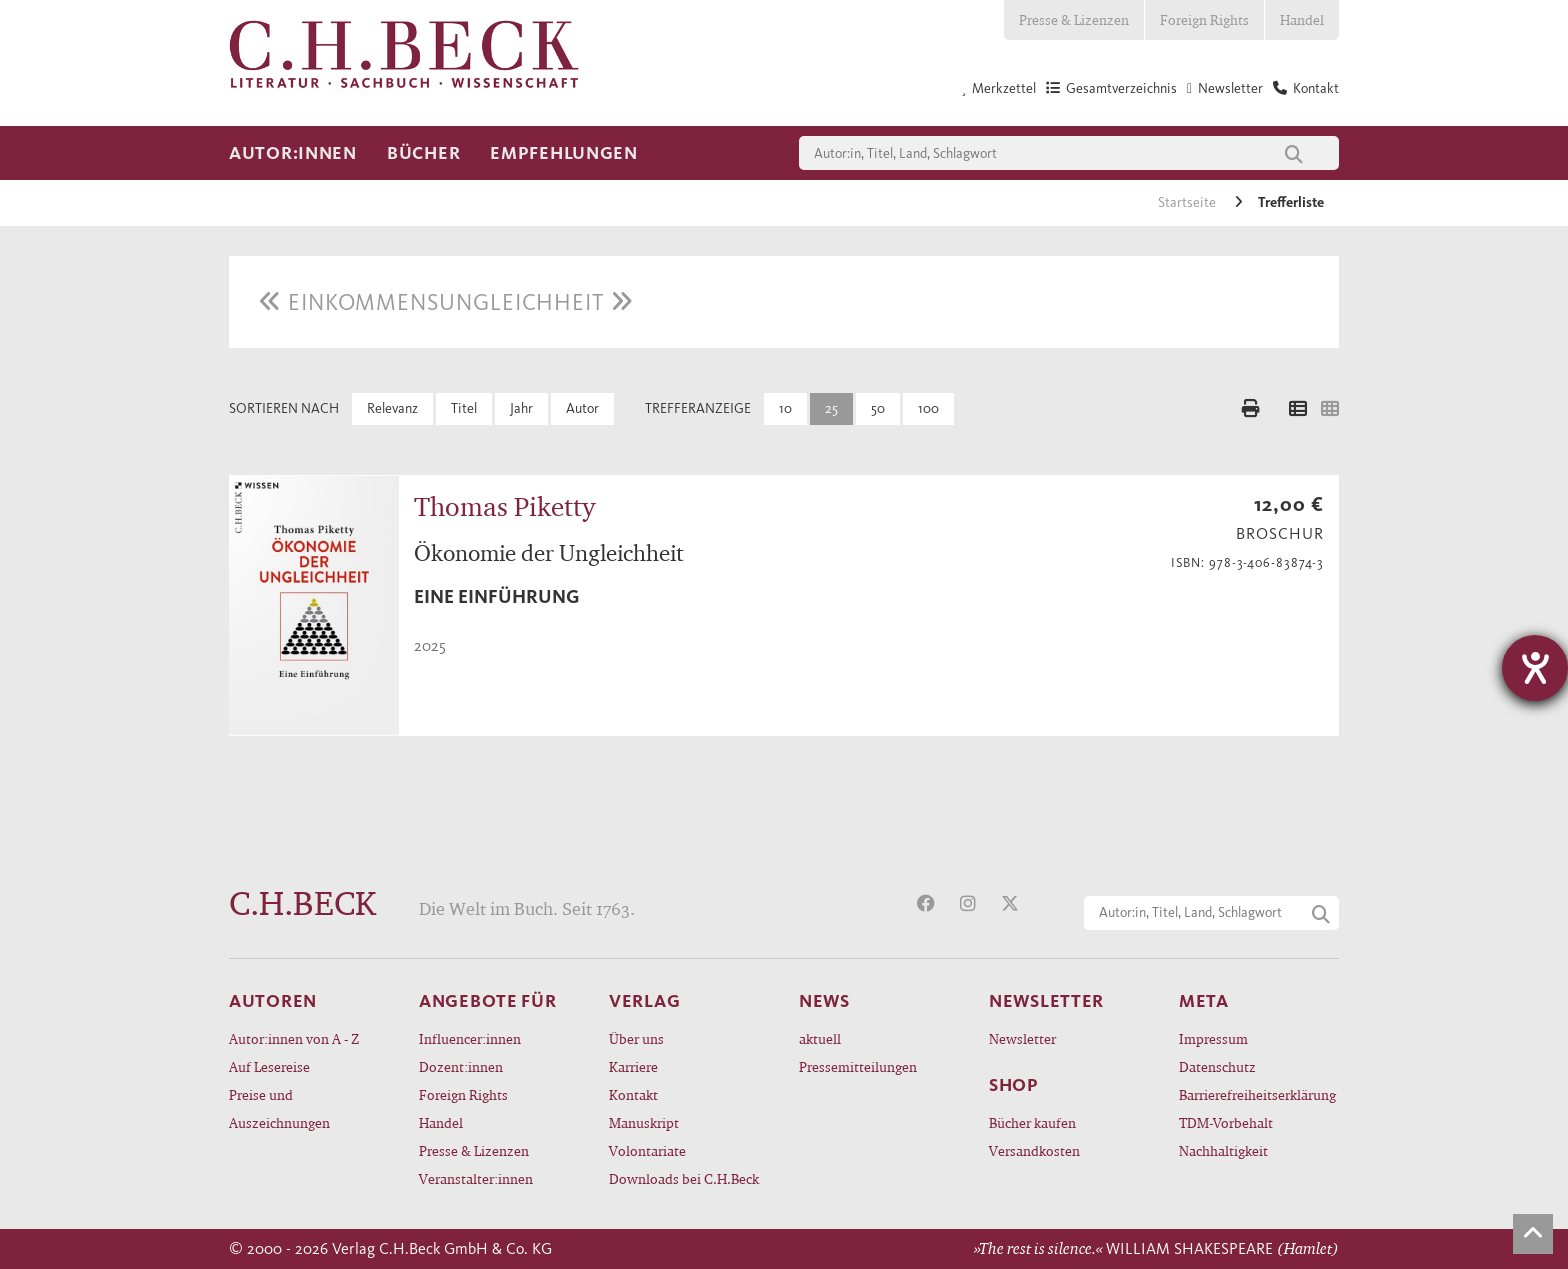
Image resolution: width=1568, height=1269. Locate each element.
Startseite (1188, 202)
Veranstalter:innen (476, 1178)
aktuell (820, 1038)
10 (785, 408)
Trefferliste (1291, 202)
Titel (464, 408)
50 (878, 408)
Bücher (423, 153)
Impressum (1213, 1038)
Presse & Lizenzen (1074, 19)
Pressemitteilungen (858, 1066)
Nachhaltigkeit (1223, 1150)
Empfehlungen (564, 153)
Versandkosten (1034, 1150)
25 (831, 408)
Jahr (521, 408)
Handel (1302, 19)
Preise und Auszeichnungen (279, 1108)
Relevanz (392, 408)
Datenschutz (1217, 1066)
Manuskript (644, 1122)
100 (928, 408)
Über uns (636, 1038)
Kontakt (633, 1094)
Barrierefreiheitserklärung (1257, 1094)
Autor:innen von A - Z (294, 1038)
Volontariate (647, 1150)
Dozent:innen (461, 1066)
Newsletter (1022, 1038)
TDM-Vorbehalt (1226, 1122)
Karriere (633, 1066)
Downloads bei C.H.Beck (684, 1178)
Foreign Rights (1204, 19)
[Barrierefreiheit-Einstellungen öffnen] (1535, 668)
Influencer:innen (470, 1038)
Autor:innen (293, 153)
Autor (582, 408)
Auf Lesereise (269, 1066)
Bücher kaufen (1032, 1122)
